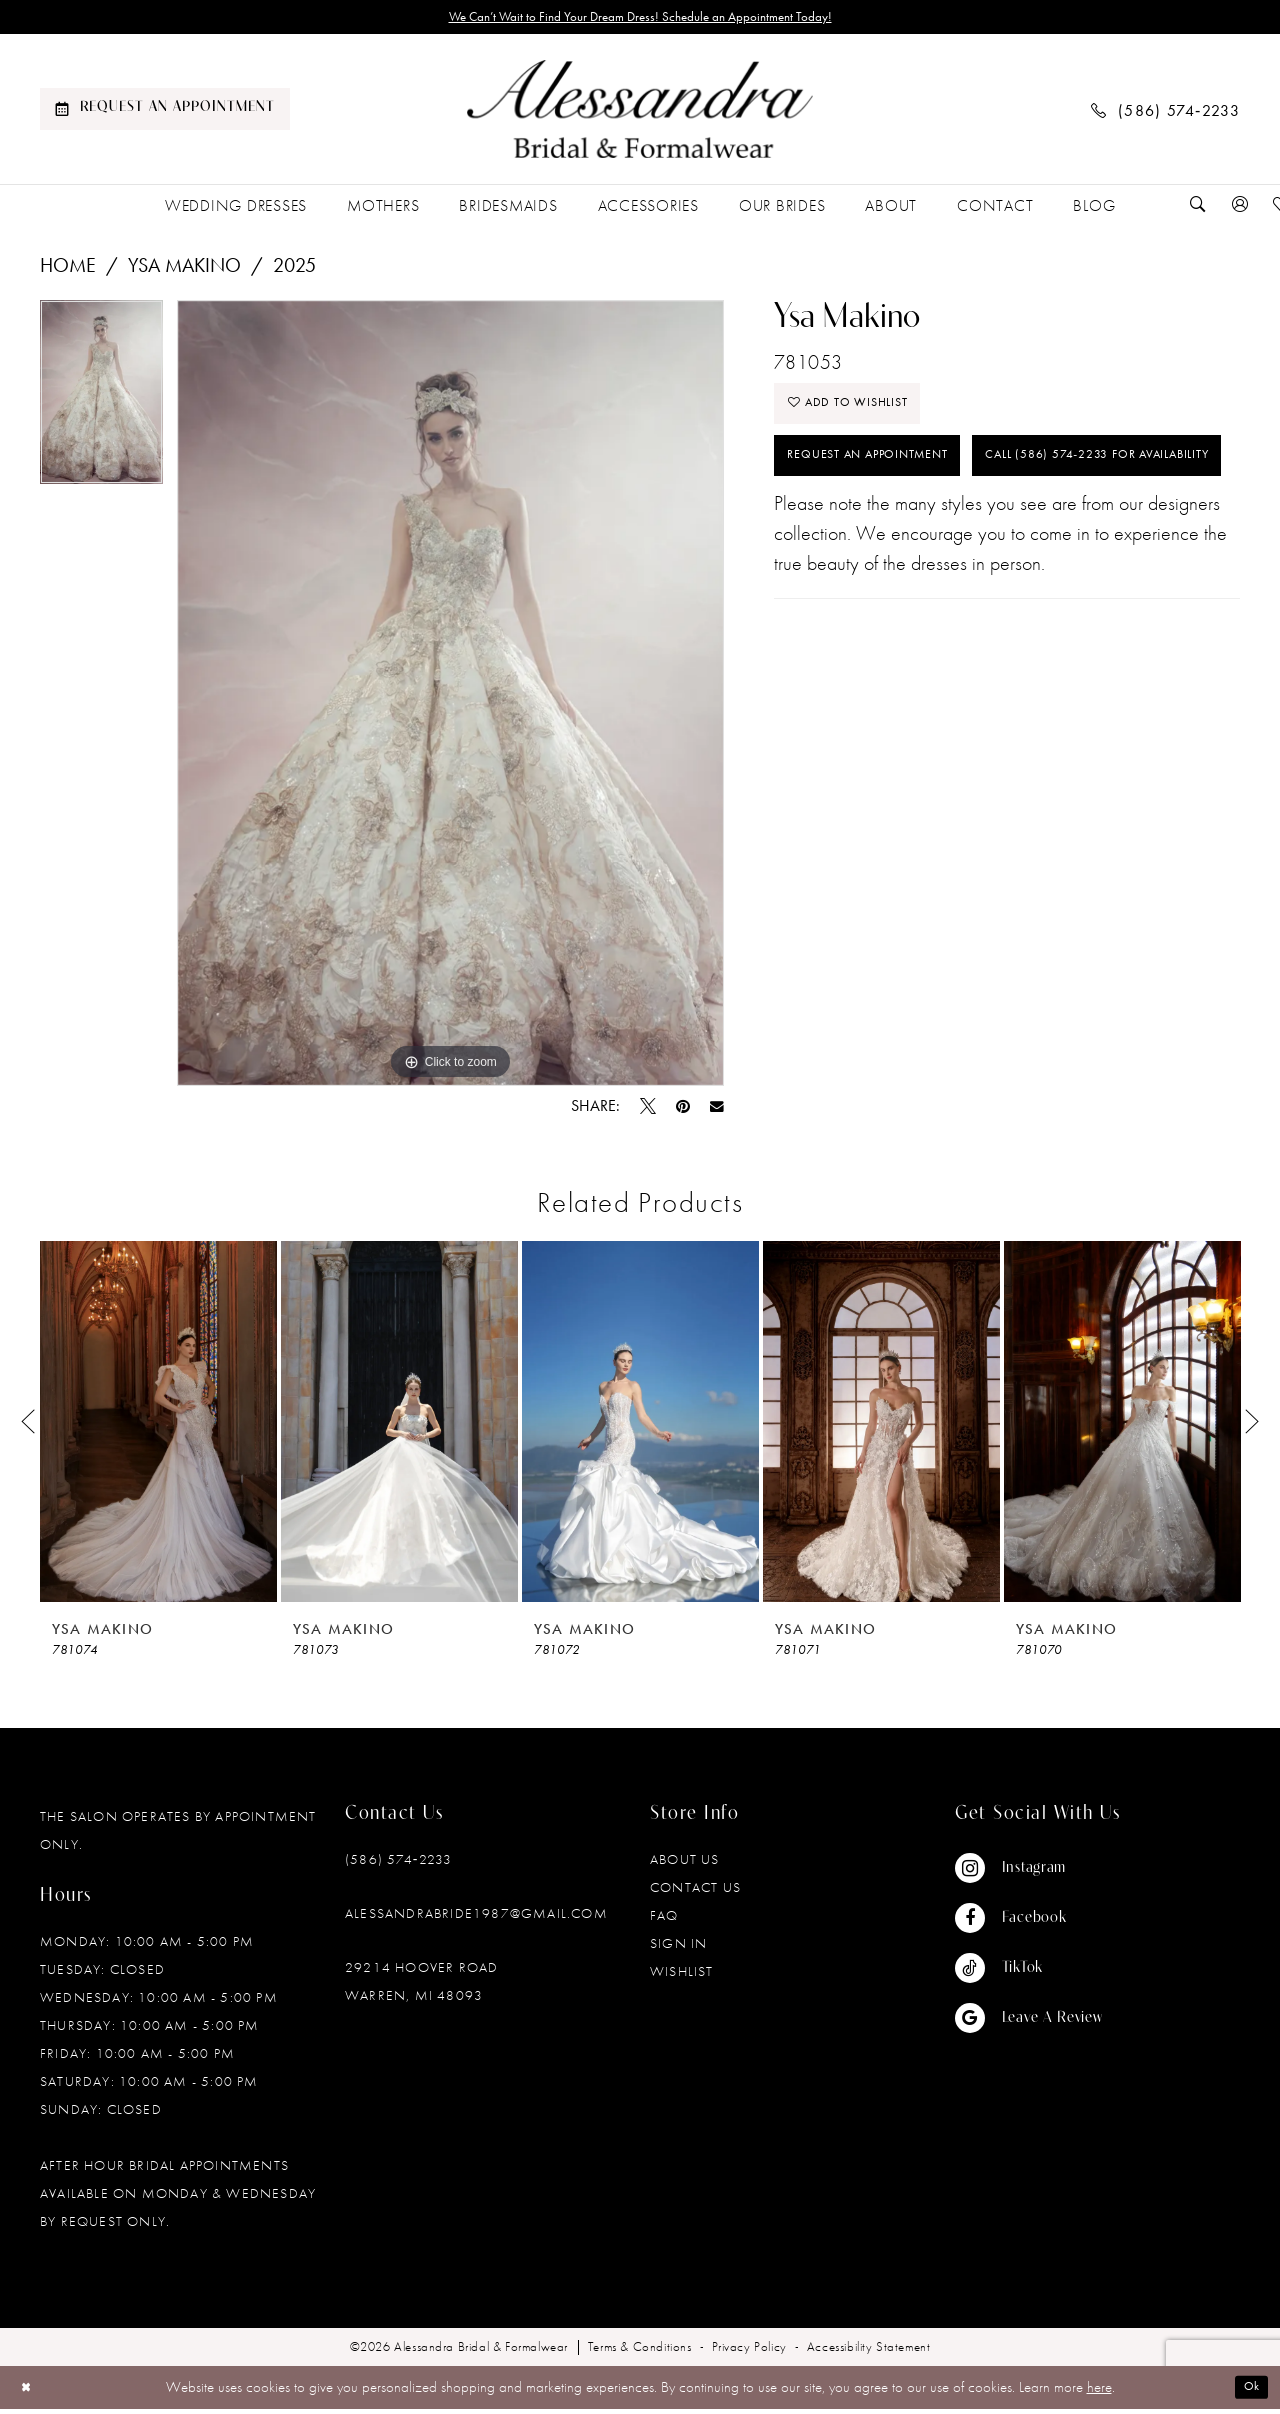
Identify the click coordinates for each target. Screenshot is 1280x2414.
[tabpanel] (101, 404)
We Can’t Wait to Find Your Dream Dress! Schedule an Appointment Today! (640, 20)
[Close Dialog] (29, 2392)
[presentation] (158, 1427)
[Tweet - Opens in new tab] (648, 1112)
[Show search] (1198, 210)
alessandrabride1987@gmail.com (476, 1919)
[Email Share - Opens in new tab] (717, 1112)
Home (68, 270)
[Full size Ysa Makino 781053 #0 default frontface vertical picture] (450, 698)
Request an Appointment (891, 482)
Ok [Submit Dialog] (1248, 2393)
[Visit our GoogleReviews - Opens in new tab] (1029, 2024)
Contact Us (695, 1893)
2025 (294, 270)
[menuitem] (165, 115)
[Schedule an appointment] (165, 115)
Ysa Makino (184, 270)
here (1099, 2393)
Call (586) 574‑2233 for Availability (932, 547)
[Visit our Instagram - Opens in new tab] (1029, 1874)
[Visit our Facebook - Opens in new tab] (1029, 1924)
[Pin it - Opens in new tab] (683, 1112)
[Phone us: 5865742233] (1166, 114)
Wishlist (682, 1977)
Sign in (678, 1949)
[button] (1240, 210)
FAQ (664, 1921)
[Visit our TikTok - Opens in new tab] (1029, 1974)
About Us (685, 1865)
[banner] (640, 115)
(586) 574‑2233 (398, 1865)
